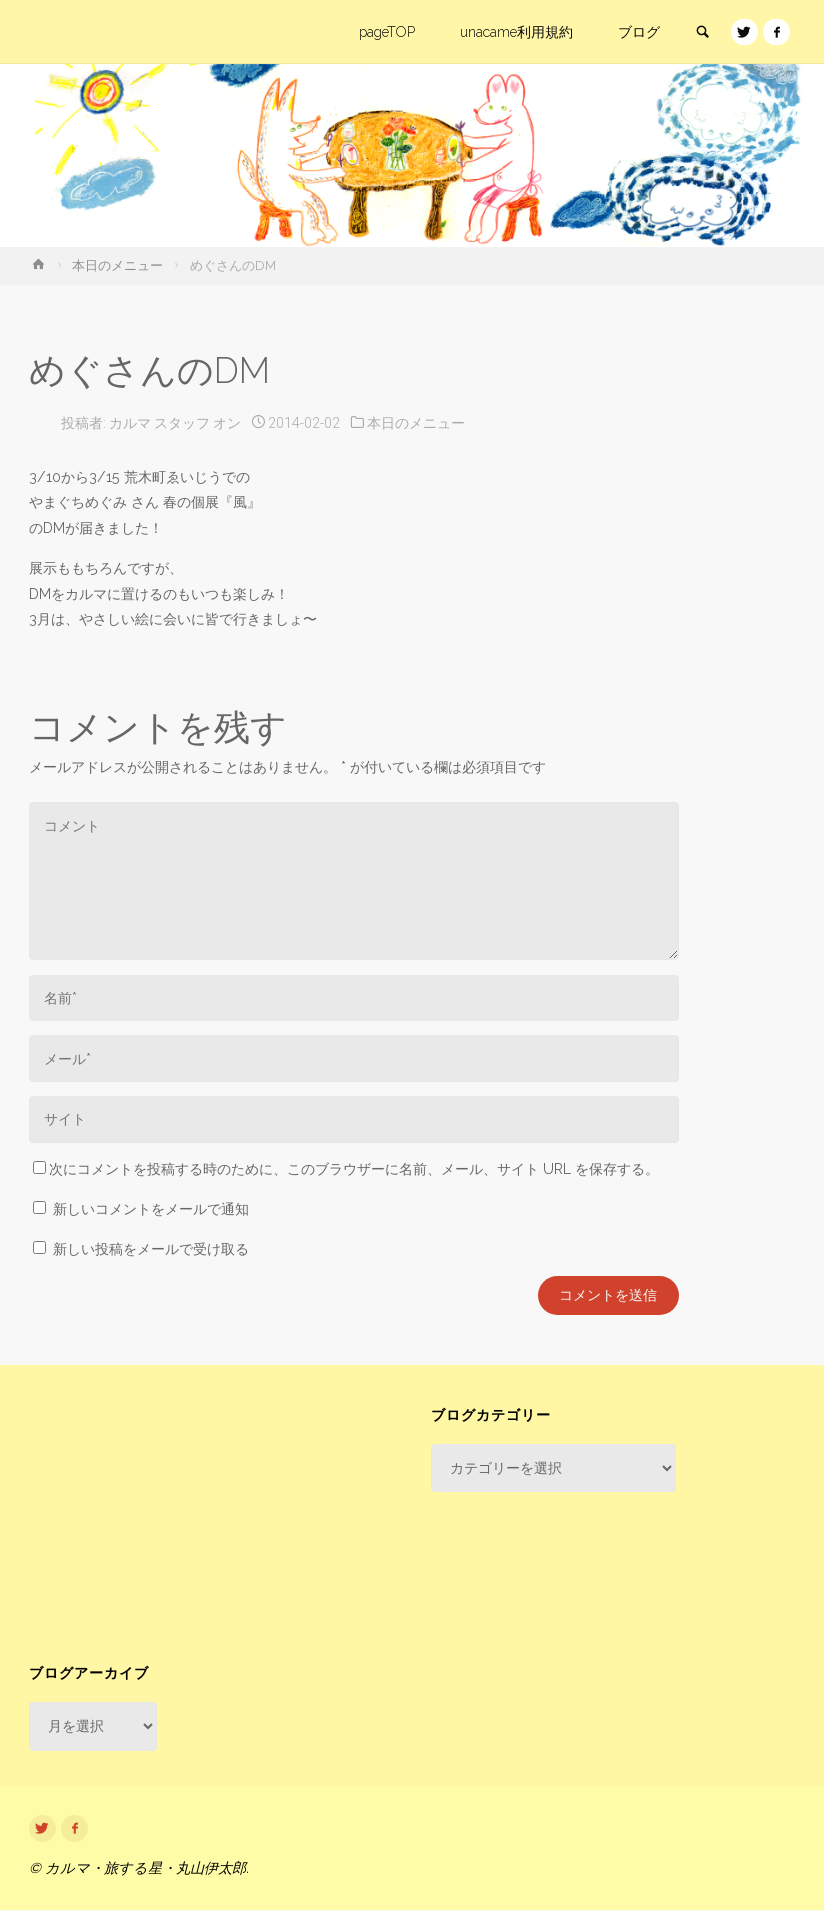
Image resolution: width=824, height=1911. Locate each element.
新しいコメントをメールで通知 (151, 1209)
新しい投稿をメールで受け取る (151, 1249)
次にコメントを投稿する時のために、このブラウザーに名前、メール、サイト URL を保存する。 (346, 1169)
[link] (702, 33)
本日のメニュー (117, 265)
